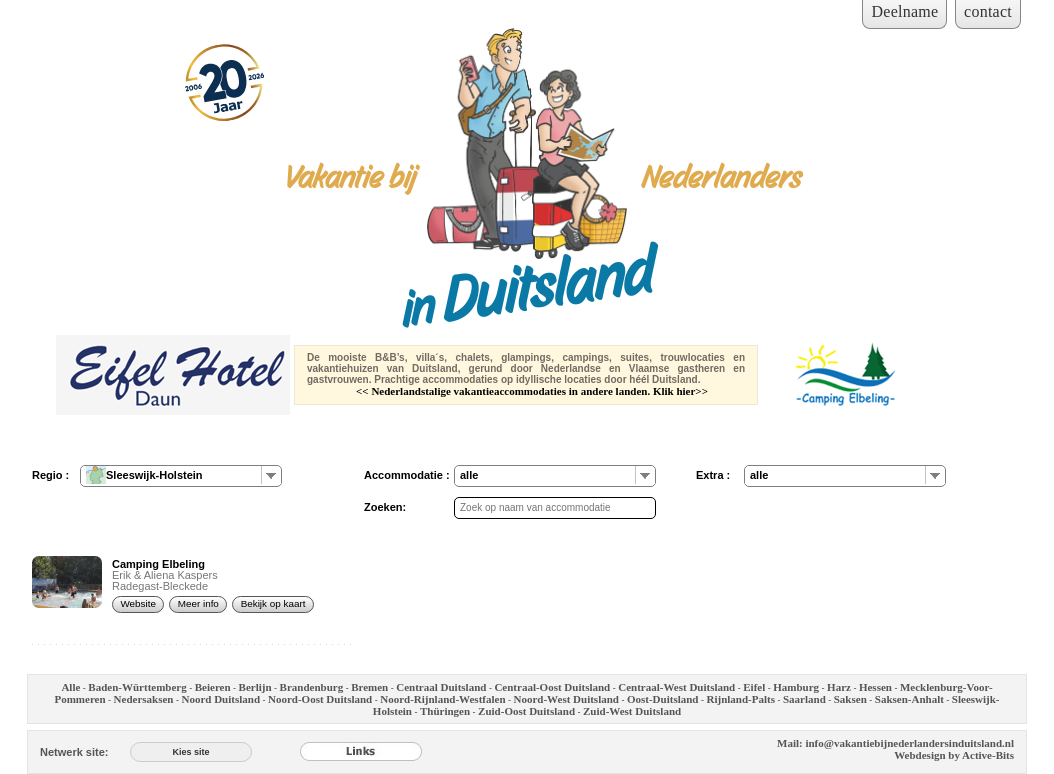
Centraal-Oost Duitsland (552, 687)
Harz (839, 687)
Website (138, 603)
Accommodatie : (407, 475)
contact (988, 11)
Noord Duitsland (220, 699)
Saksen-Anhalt (909, 699)
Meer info (198, 603)
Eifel (754, 687)
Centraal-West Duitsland (676, 687)
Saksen (850, 699)
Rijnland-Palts (740, 699)
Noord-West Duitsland (566, 699)
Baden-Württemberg (137, 687)
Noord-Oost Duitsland (320, 699)
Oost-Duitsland (663, 699)
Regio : (50, 475)
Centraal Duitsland (441, 687)
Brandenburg (312, 687)
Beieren (213, 687)
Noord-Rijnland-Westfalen (442, 699)
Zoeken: (385, 507)
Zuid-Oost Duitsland (526, 711)
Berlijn (255, 687)
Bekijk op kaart (273, 603)
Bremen (369, 687)
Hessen (875, 687)
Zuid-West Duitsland (632, 711)
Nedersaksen (144, 699)
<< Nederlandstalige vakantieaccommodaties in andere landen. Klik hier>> (532, 391)
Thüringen (445, 711)
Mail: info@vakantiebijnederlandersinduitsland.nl (895, 743)
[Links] (361, 752)
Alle (70, 687)
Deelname (904, 11)
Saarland (804, 699)
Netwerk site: (74, 752)
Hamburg (796, 687)
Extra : (713, 475)
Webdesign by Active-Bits (954, 755)
